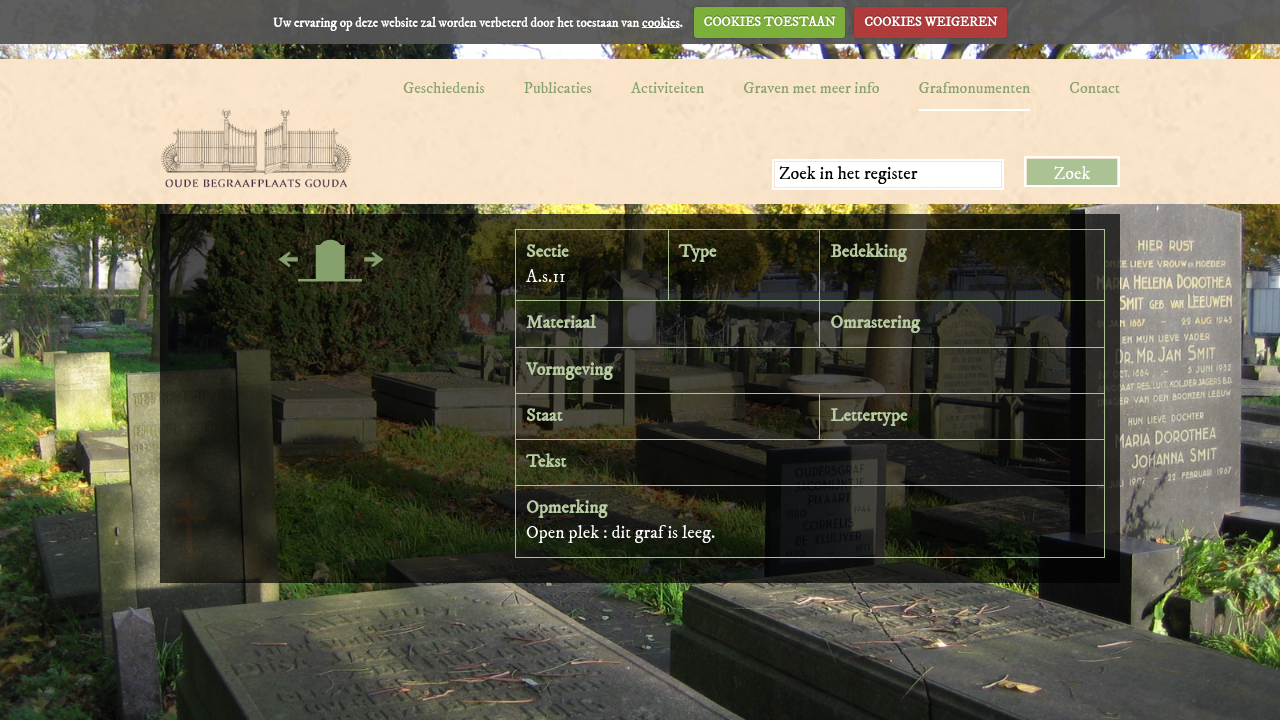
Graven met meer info (811, 88)
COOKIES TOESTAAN (770, 22)
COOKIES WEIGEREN (930, 22)
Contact (1094, 88)
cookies (661, 22)
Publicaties (558, 88)
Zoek (1072, 174)
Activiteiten (667, 88)
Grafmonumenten (975, 88)
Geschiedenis (444, 88)
